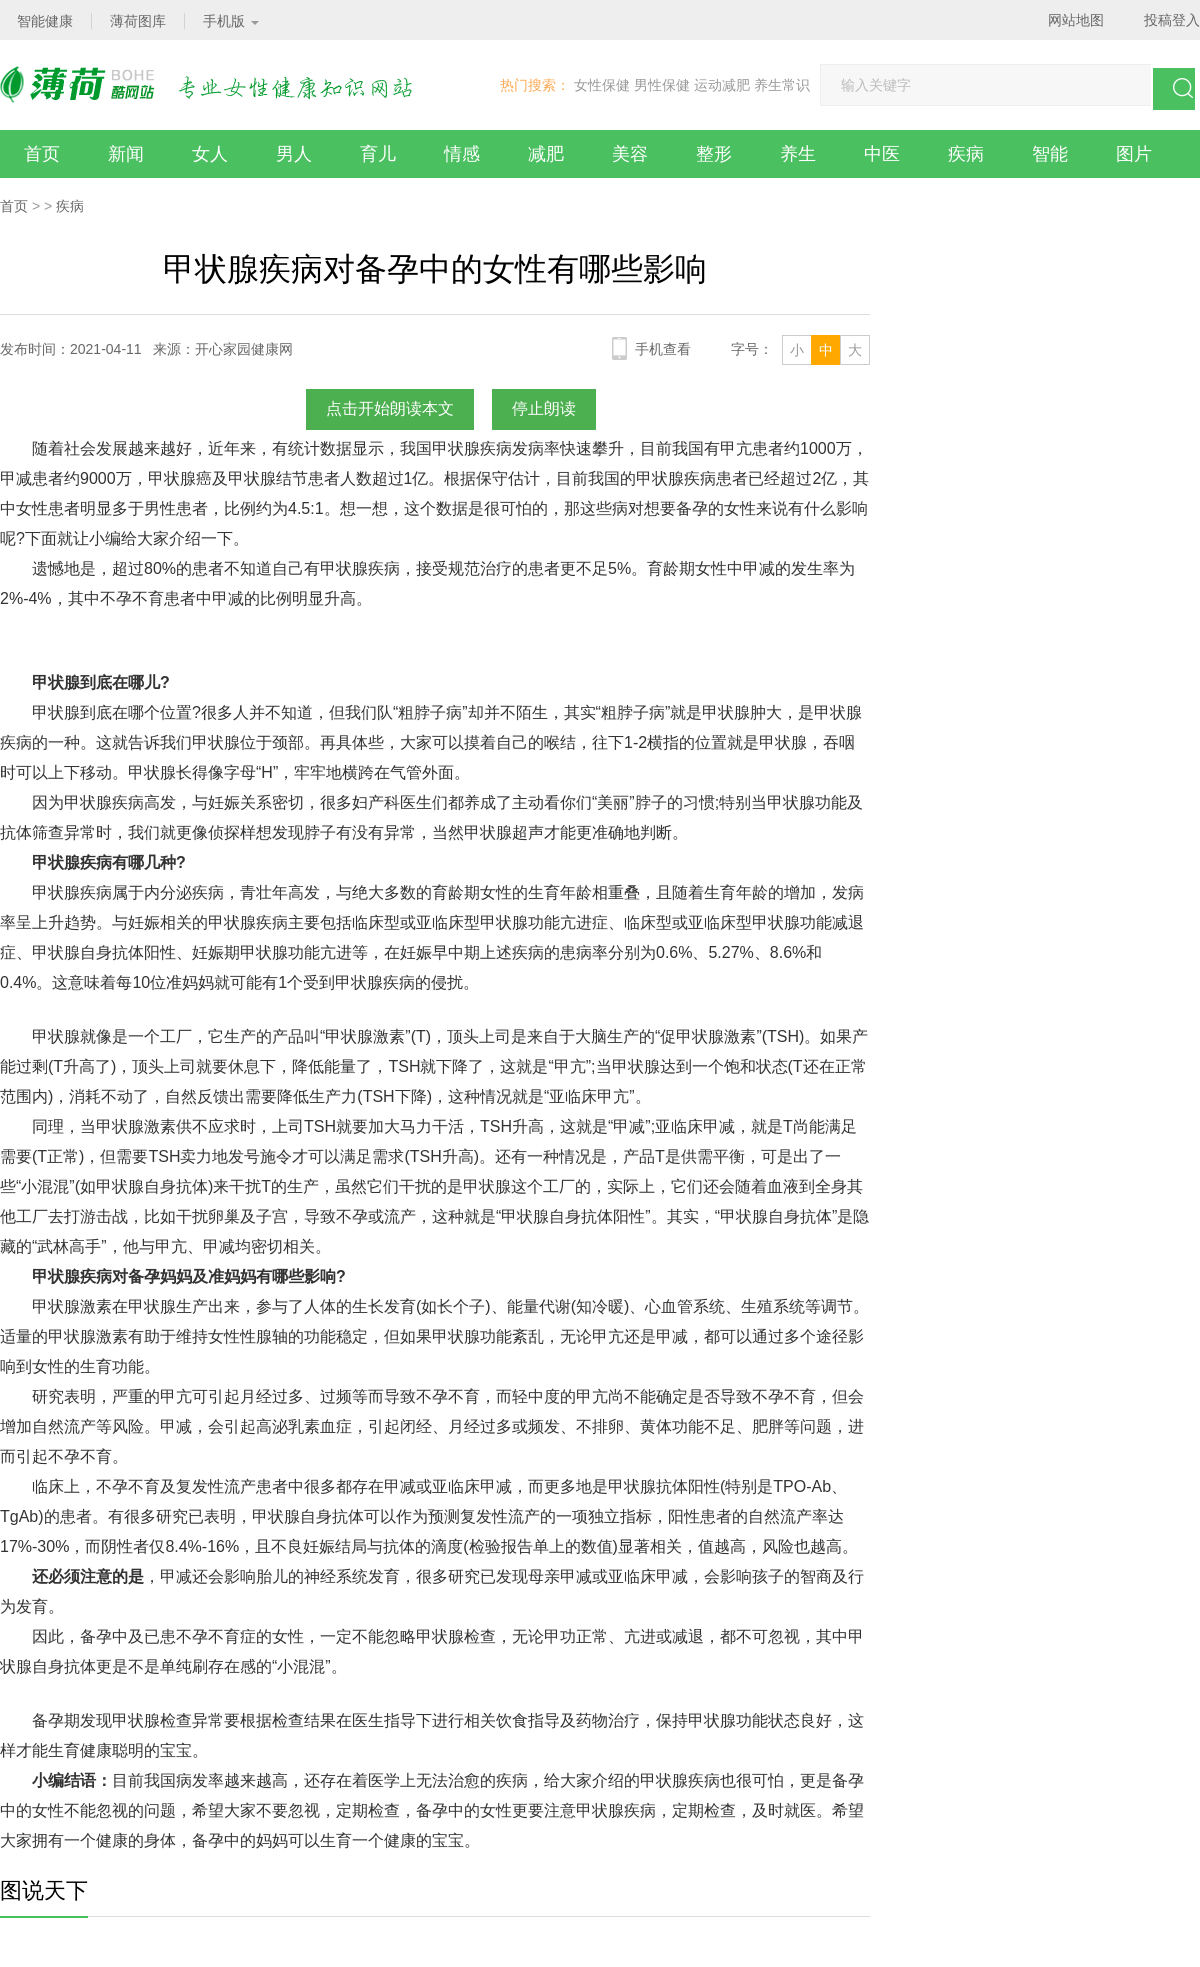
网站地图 (1076, 20)
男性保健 (662, 85)
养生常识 (782, 85)
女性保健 (602, 85)
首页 (42, 154)
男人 (294, 154)
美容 (630, 154)
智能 (1050, 154)
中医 (882, 154)
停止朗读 (544, 408)
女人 (210, 154)
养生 (798, 154)
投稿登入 (1172, 20)
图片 (1134, 154)
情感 (462, 154)
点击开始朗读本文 (390, 408)
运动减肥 (722, 85)
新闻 (126, 154)
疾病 (966, 154)
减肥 (546, 154)
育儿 (378, 154)
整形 (714, 154)
